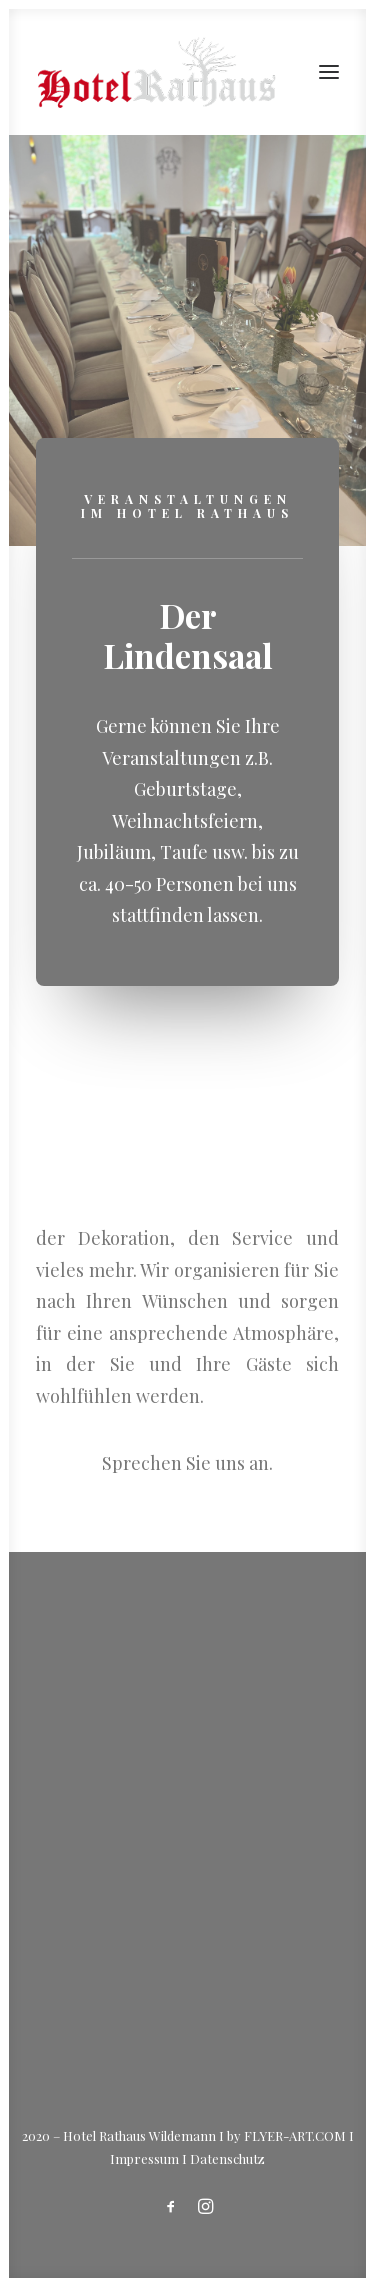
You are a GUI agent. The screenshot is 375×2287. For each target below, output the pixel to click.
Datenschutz (227, 2158)
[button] (329, 72)
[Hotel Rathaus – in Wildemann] (156, 72)
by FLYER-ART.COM (286, 2135)
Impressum (144, 2158)
